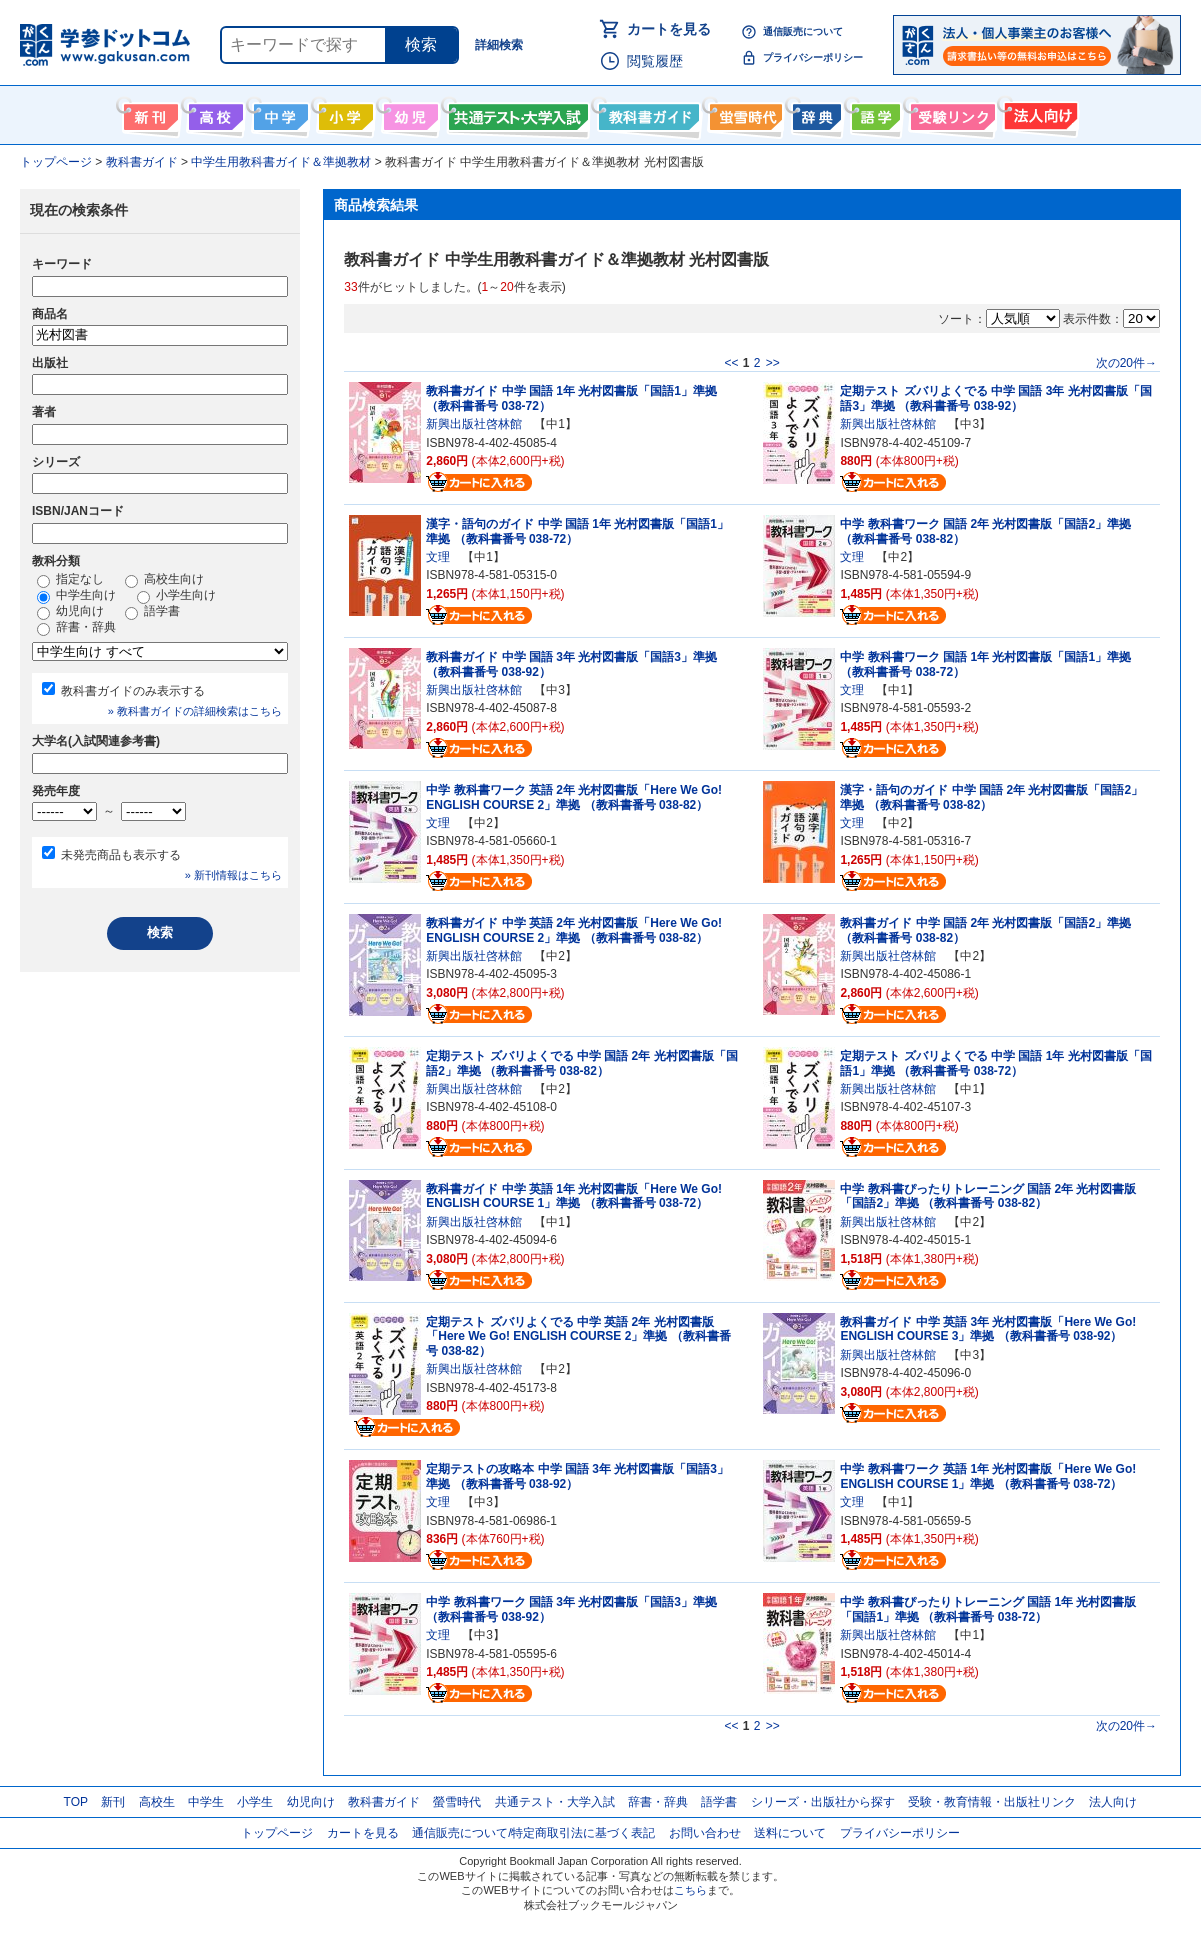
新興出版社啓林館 (474, 424)
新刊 (113, 1802)
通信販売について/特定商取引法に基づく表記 (533, 1833)
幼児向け (408, 113)
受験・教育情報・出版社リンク (992, 1802)
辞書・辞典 (76, 628)
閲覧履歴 (655, 61)
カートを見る (669, 29)
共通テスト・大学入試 (516, 113)
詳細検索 (499, 45)
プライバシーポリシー (813, 57)
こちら (690, 1890)
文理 (438, 557)
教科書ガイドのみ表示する (133, 691)
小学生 (255, 1802)
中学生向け (278, 113)
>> (773, 363)
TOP (76, 1802)
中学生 (206, 1802)
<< (731, 363)
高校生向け (213, 113)
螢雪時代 (743, 113)
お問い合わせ (705, 1833)
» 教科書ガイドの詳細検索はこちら (195, 711)
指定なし (70, 580)
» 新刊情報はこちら (233, 875)
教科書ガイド (646, 113)
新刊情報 (148, 113)
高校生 (157, 1802)
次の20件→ (1126, 363)
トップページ (277, 1833)
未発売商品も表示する (121, 855)
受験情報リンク (950, 113)
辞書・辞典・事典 (814, 113)
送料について (790, 1833)
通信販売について (803, 31)
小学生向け (343, 113)
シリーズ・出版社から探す (823, 1802)
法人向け (1038, 113)
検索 (421, 44)
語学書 (873, 113)
